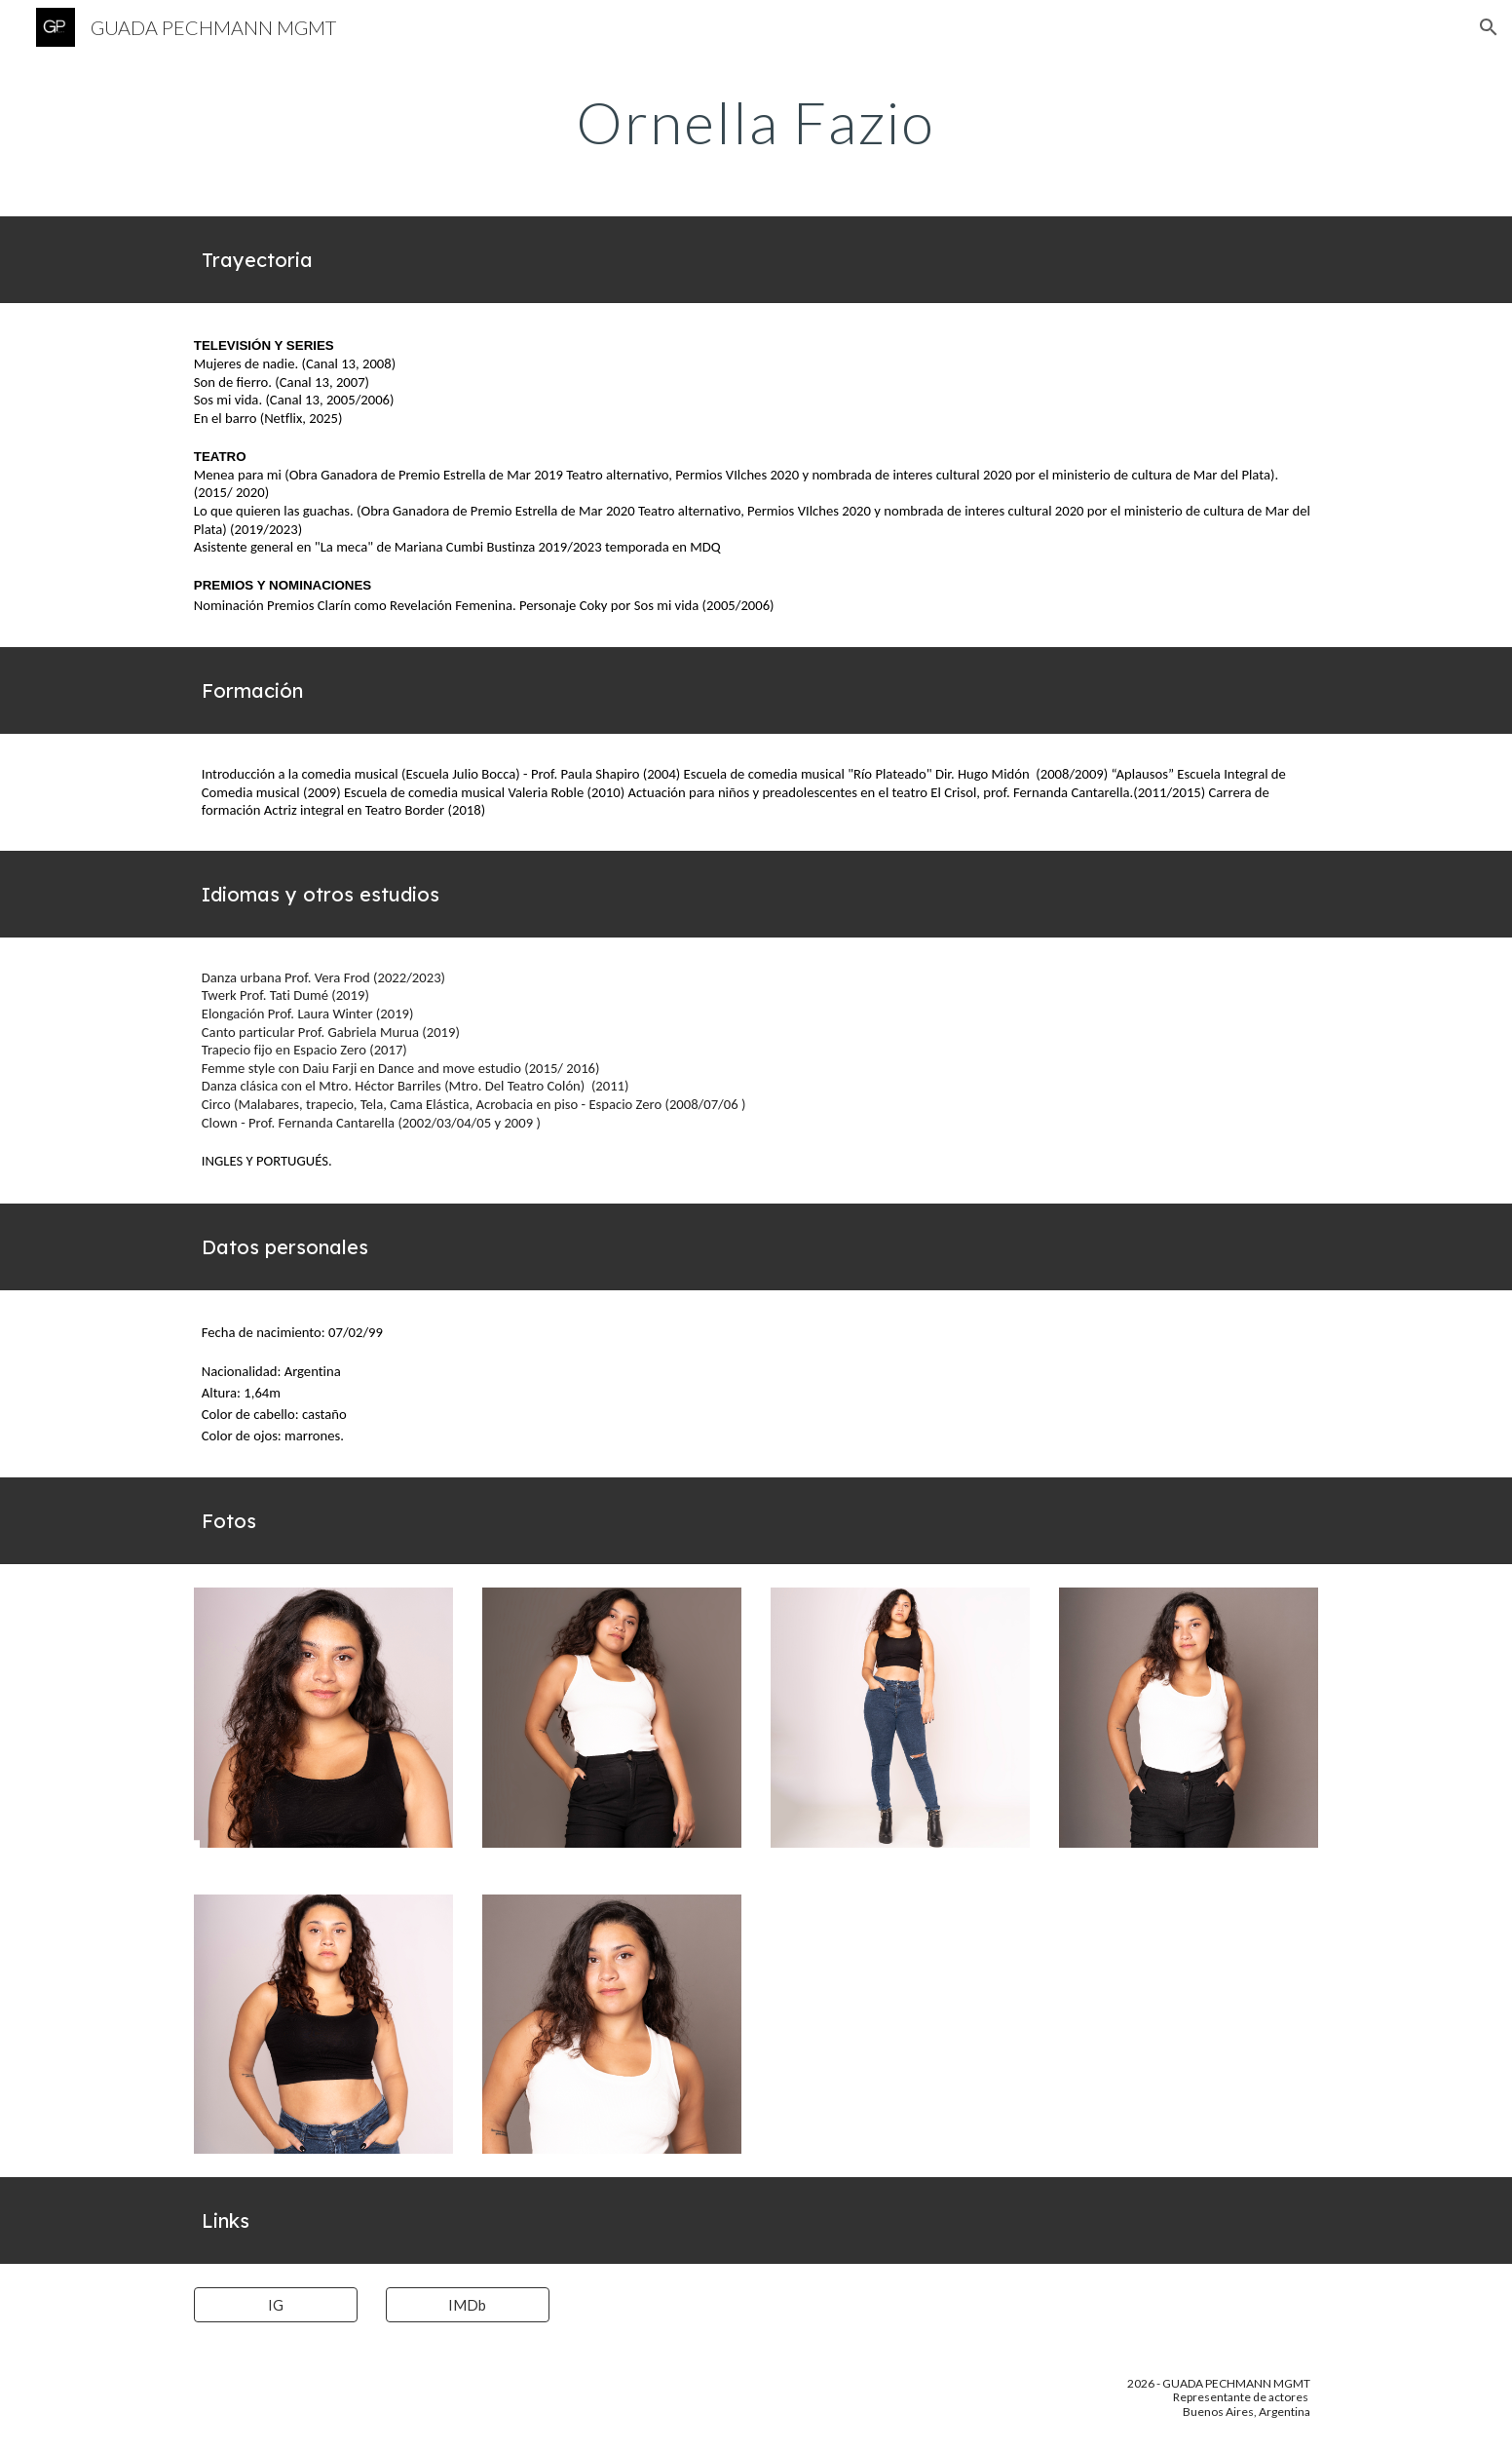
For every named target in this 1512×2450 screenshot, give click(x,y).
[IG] (276, 2304)
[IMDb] (467, 2304)
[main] (756, 122)
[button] (1488, 27)
